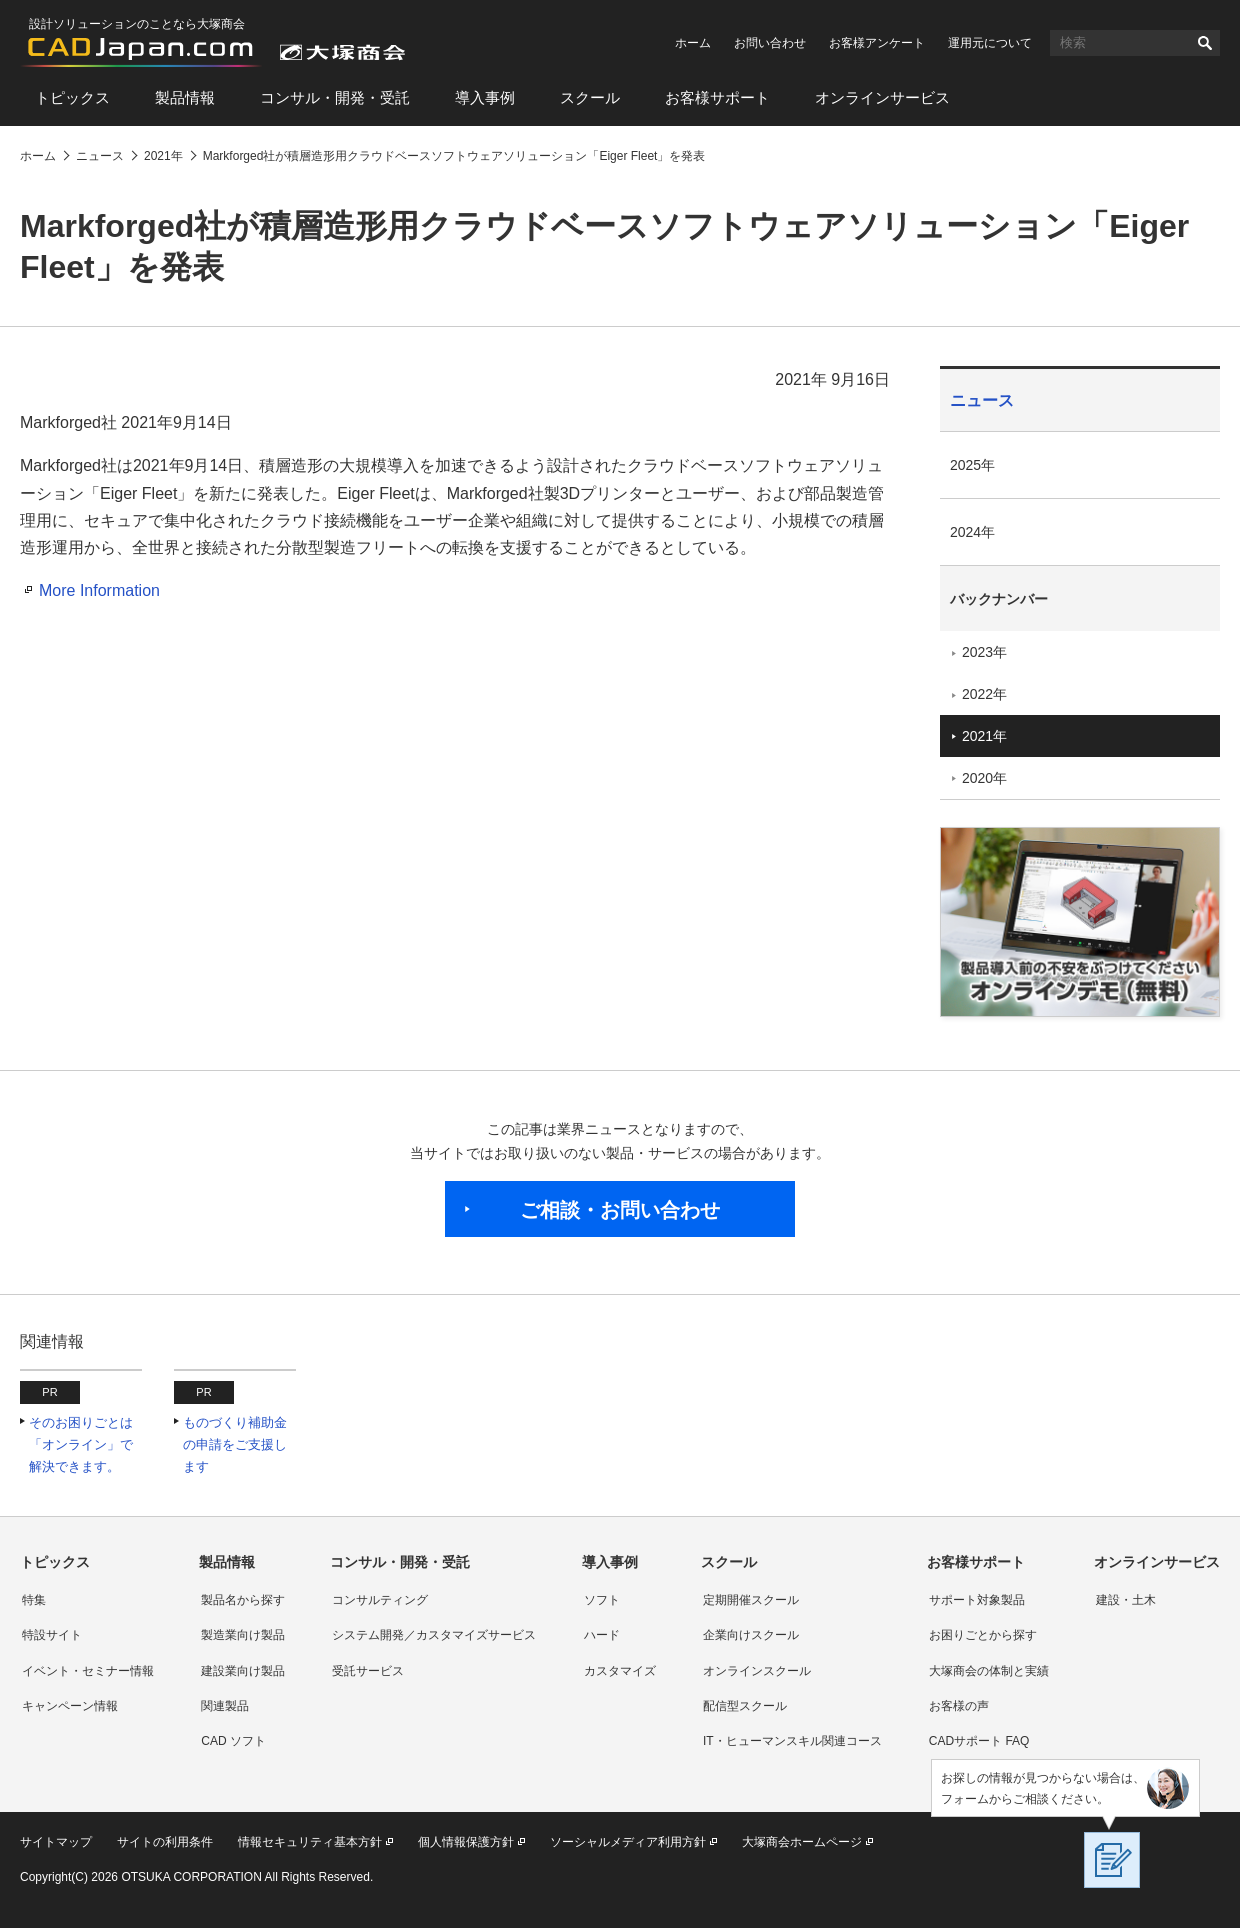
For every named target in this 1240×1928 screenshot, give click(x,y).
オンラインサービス (882, 97)
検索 (1205, 43)
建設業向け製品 (243, 1671)
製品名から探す (243, 1600)
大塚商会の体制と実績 (989, 1671)
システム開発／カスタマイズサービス (434, 1635)
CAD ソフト (233, 1741)
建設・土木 (1126, 1600)
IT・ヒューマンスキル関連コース (792, 1741)
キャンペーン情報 (70, 1706)
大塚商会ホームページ (802, 1842)
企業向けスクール (751, 1635)
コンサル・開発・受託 (335, 97)
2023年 (984, 652)
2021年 (984, 736)
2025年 (972, 465)
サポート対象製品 (977, 1600)
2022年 (984, 694)
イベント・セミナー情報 (88, 1671)
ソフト (602, 1600)
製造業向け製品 (243, 1635)
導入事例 (485, 97)
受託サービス (368, 1671)
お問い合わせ (770, 43)
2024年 (972, 532)
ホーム (693, 43)
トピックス (72, 97)
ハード (602, 1635)
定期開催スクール (751, 1600)
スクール (590, 97)
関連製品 (225, 1706)
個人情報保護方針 (466, 1842)
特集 (34, 1600)
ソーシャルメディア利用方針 (628, 1842)
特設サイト (52, 1635)
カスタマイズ (620, 1671)
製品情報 (185, 97)
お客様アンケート (877, 43)
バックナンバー (999, 599)
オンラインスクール (757, 1671)
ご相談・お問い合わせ (620, 1210)
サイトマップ (56, 1842)
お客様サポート (717, 97)
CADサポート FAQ (979, 1741)
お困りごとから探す (983, 1635)
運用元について (990, 43)
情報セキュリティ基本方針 (310, 1842)
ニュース (982, 400)
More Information (99, 590)
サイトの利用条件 (165, 1842)
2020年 (984, 778)
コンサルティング (380, 1600)
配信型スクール (745, 1706)
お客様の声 (959, 1706)
